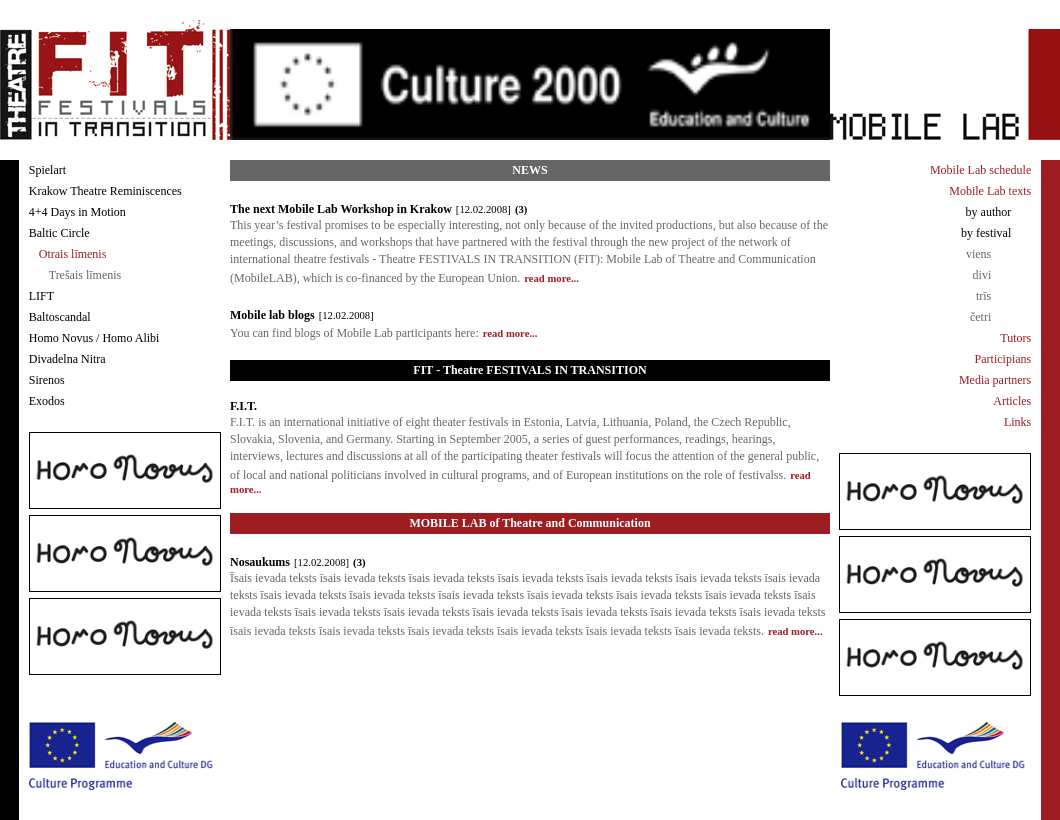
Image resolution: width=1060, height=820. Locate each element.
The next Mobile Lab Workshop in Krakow (341, 209)
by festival (986, 233)
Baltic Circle (59, 233)
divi (982, 275)
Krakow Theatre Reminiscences (105, 191)
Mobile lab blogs (272, 315)
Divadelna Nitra (67, 359)
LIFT (41, 296)
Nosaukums (260, 562)
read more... (551, 278)
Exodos (47, 401)
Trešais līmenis (85, 275)
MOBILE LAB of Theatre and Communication (529, 523)
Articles (1012, 401)
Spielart (47, 170)
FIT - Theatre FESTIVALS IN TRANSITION (529, 370)
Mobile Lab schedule (980, 170)
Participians (1003, 359)
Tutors (1015, 338)
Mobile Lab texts (990, 191)
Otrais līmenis (73, 254)
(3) (521, 209)
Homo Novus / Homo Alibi (94, 338)
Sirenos (47, 380)
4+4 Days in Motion (77, 212)
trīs (983, 296)
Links (1017, 422)
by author (989, 212)
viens (978, 254)
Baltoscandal (60, 317)
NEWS (529, 170)
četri (980, 317)
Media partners (995, 380)
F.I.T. (243, 406)
